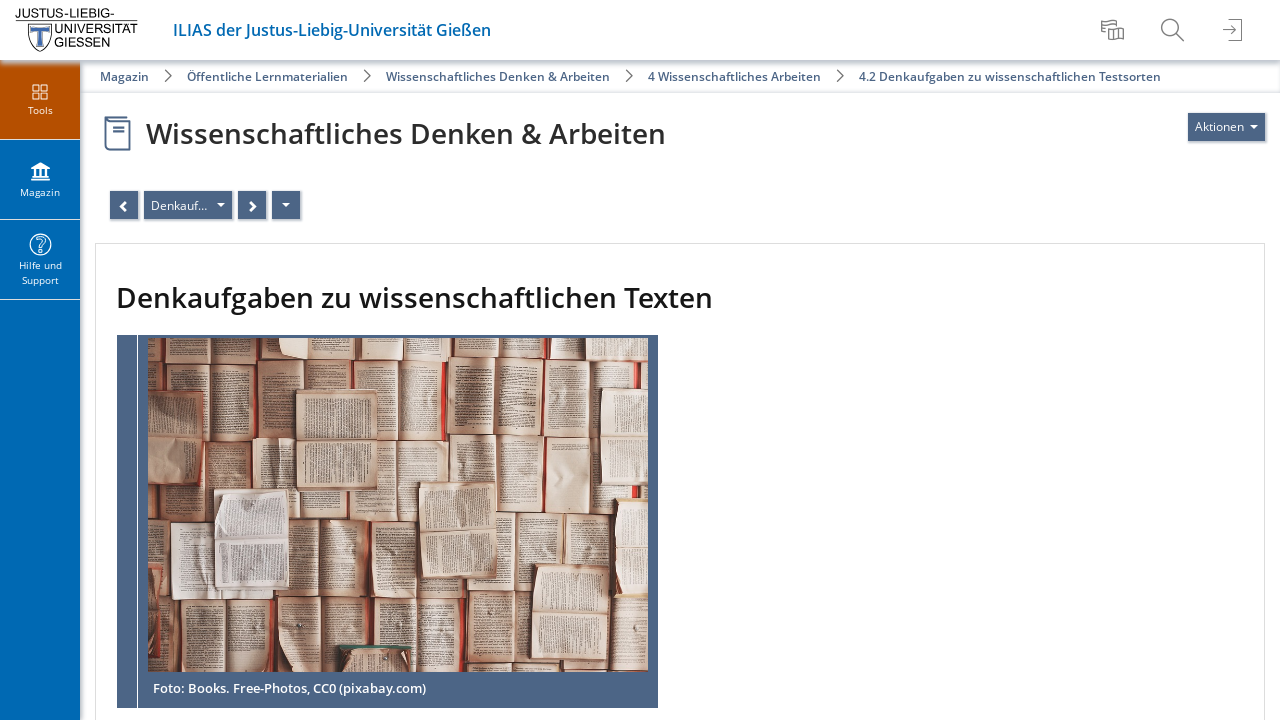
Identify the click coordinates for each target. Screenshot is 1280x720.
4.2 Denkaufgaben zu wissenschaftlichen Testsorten (1010, 76)
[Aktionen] (286, 205)
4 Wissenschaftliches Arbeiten (734, 76)
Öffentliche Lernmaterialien (267, 76)
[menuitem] (1115, 30)
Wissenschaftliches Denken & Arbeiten (498, 76)
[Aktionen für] (1226, 127)
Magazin (124, 76)
